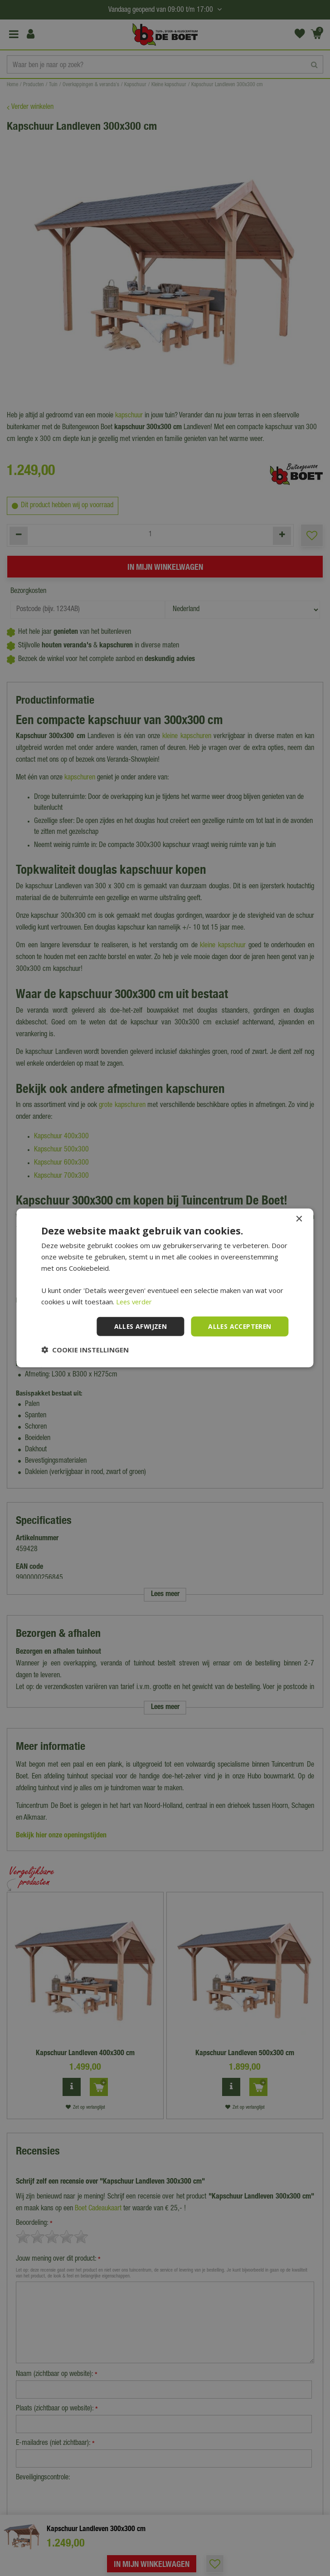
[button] (85, 1350)
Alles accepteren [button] (238, 1326)
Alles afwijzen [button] (138, 1326)
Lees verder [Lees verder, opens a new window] (135, 1301)
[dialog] (165, 1288)
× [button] (299, 1219)
